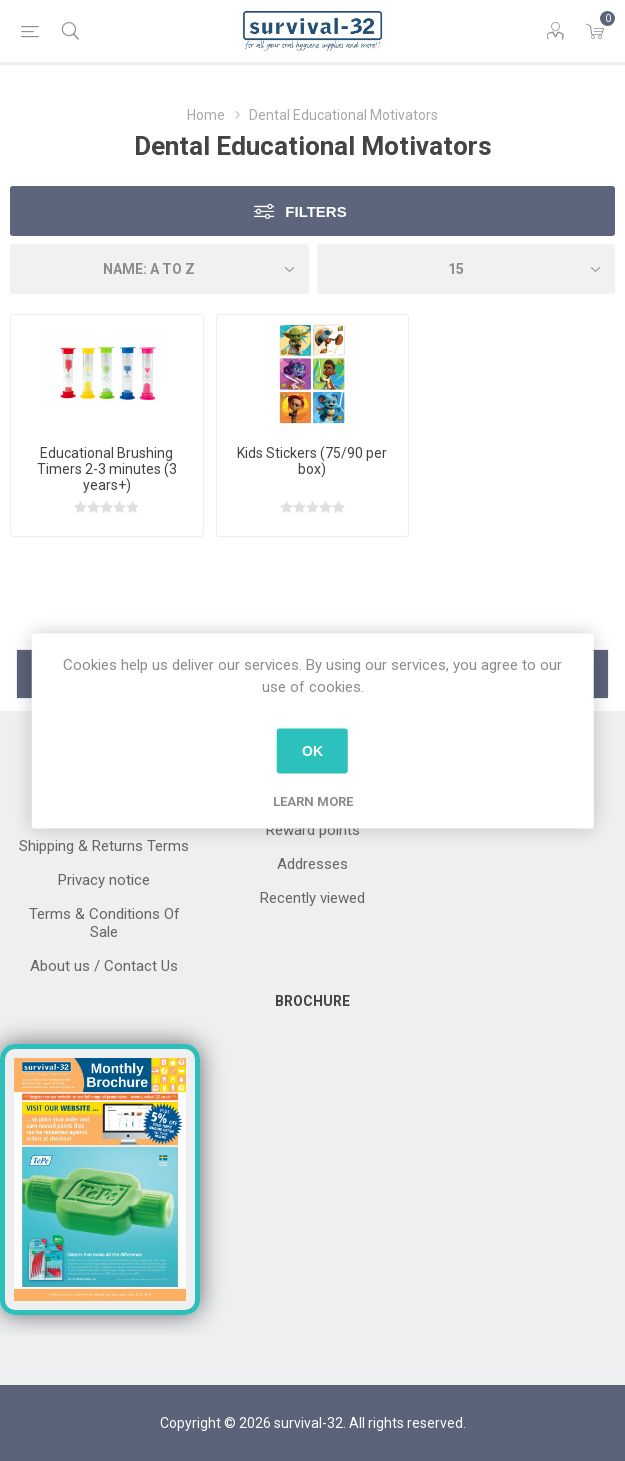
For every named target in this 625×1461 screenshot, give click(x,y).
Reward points (313, 830)
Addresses (312, 864)
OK (312, 751)
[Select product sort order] (159, 269)
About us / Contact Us (104, 966)
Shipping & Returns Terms (104, 846)
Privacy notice (104, 880)
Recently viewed (312, 898)
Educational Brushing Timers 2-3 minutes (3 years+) (107, 469)
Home (206, 115)
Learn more (313, 800)
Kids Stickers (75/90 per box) (312, 461)
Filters (315, 211)
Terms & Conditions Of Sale (104, 923)
